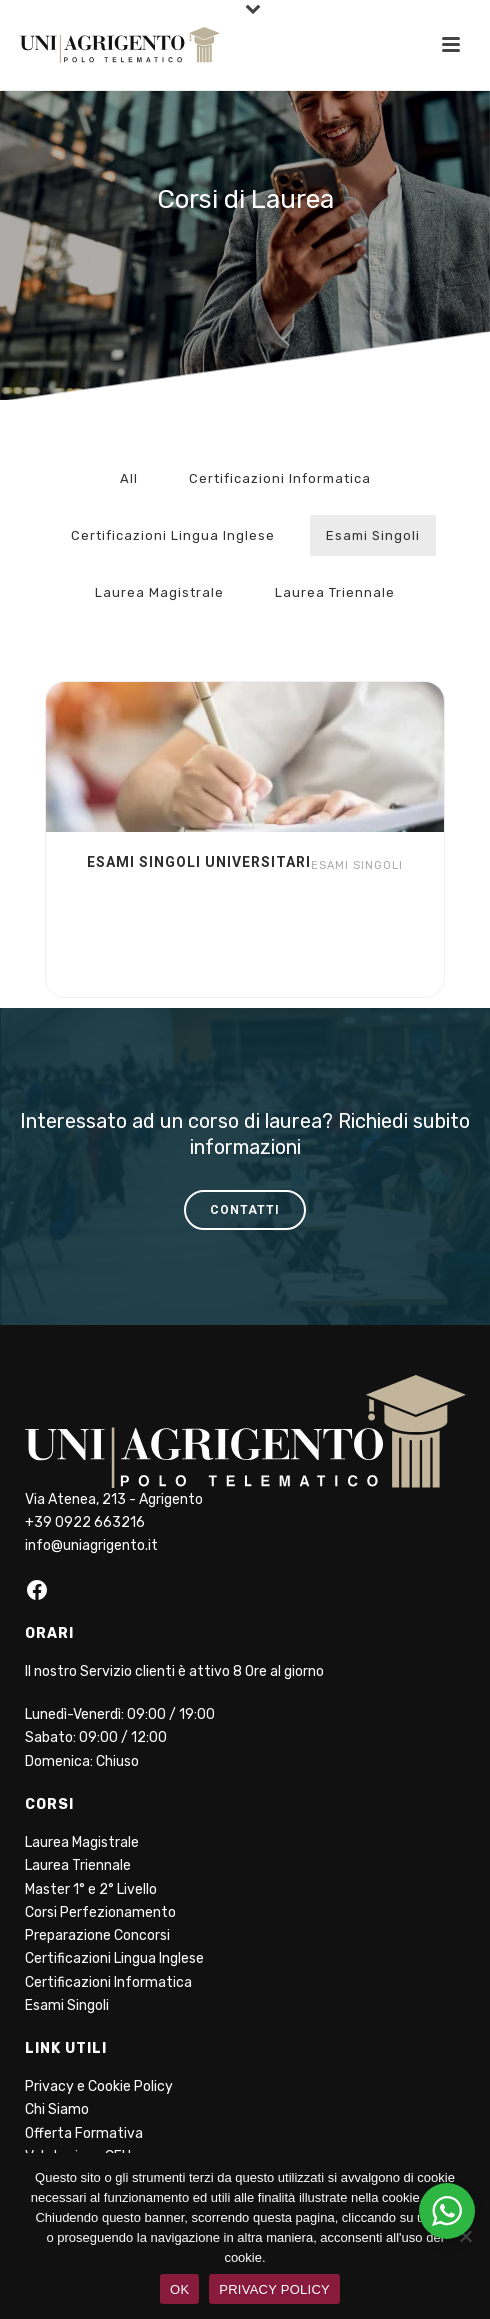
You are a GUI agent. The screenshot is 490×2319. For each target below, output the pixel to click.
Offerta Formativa (84, 2133)
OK (179, 2289)
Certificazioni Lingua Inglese (173, 535)
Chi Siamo (57, 2109)
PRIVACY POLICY (274, 2289)
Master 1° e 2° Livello (91, 1889)
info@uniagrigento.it (91, 1545)
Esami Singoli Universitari (199, 862)
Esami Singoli (373, 535)
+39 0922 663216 (85, 1522)
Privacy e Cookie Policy (99, 2086)
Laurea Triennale (335, 592)
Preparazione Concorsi (97, 1935)
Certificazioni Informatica (280, 478)
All (129, 478)
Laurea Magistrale (159, 592)
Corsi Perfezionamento (100, 1912)
